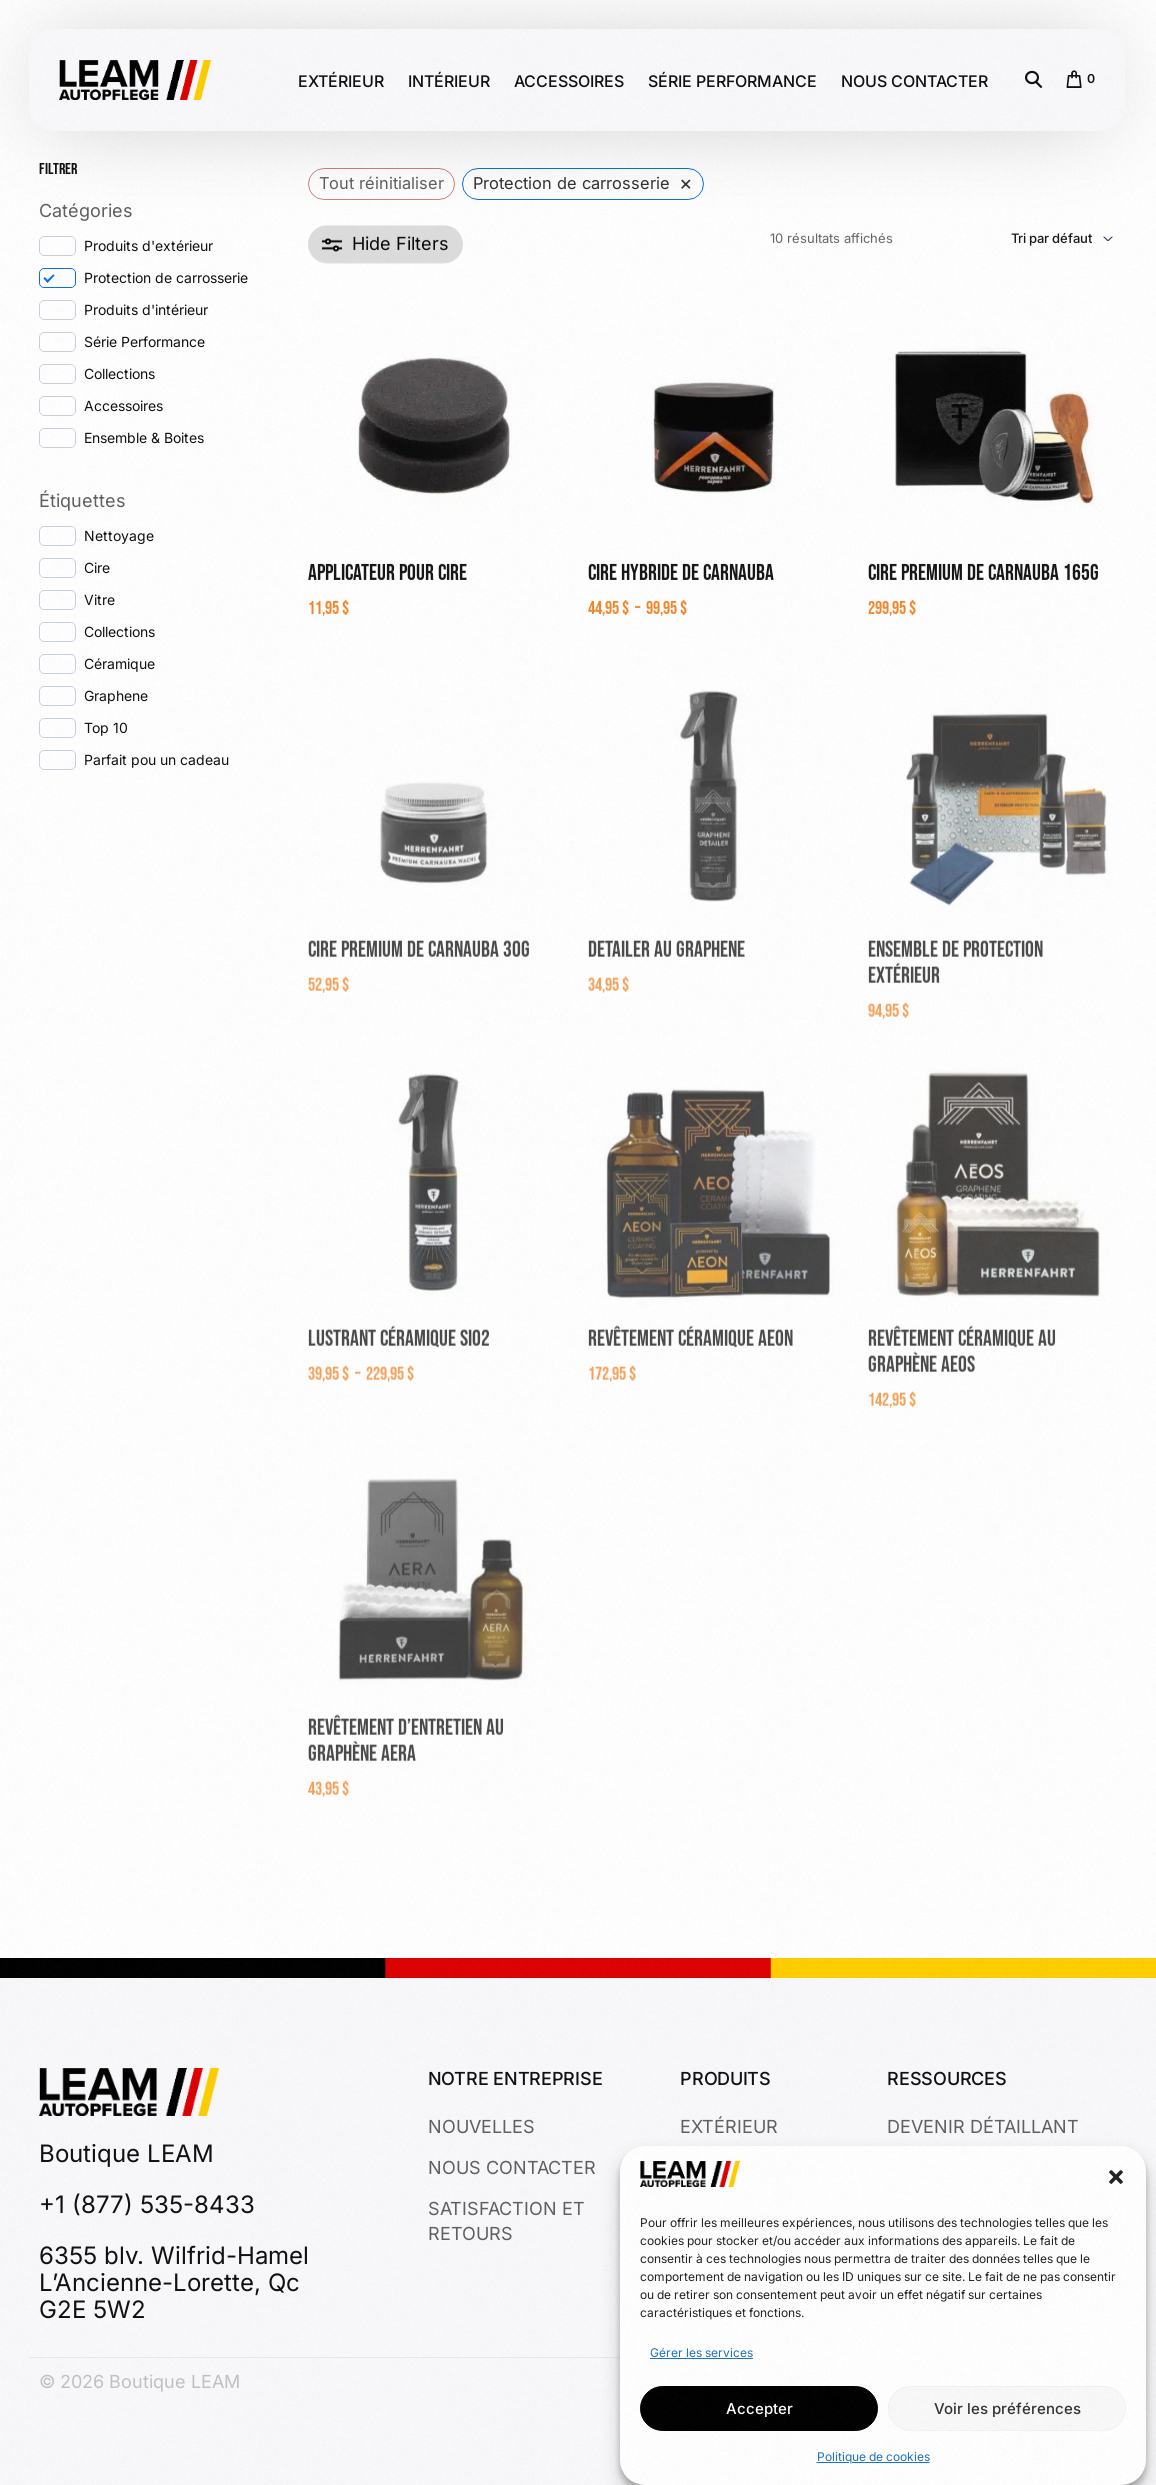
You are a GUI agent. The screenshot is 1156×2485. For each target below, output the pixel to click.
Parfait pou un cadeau (156, 759)
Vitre (99, 599)
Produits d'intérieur (146, 309)
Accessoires (123, 405)
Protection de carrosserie (166, 277)
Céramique (119, 663)
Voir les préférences (1007, 2408)
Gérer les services (701, 2352)
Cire (97, 567)
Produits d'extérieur (148, 245)
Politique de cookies (873, 2456)
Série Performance (144, 341)
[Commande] (1005, 243)
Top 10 (106, 727)
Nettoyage (119, 535)
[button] (1116, 2178)
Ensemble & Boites (144, 437)
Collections (119, 373)
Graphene (116, 695)
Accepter (759, 2408)
